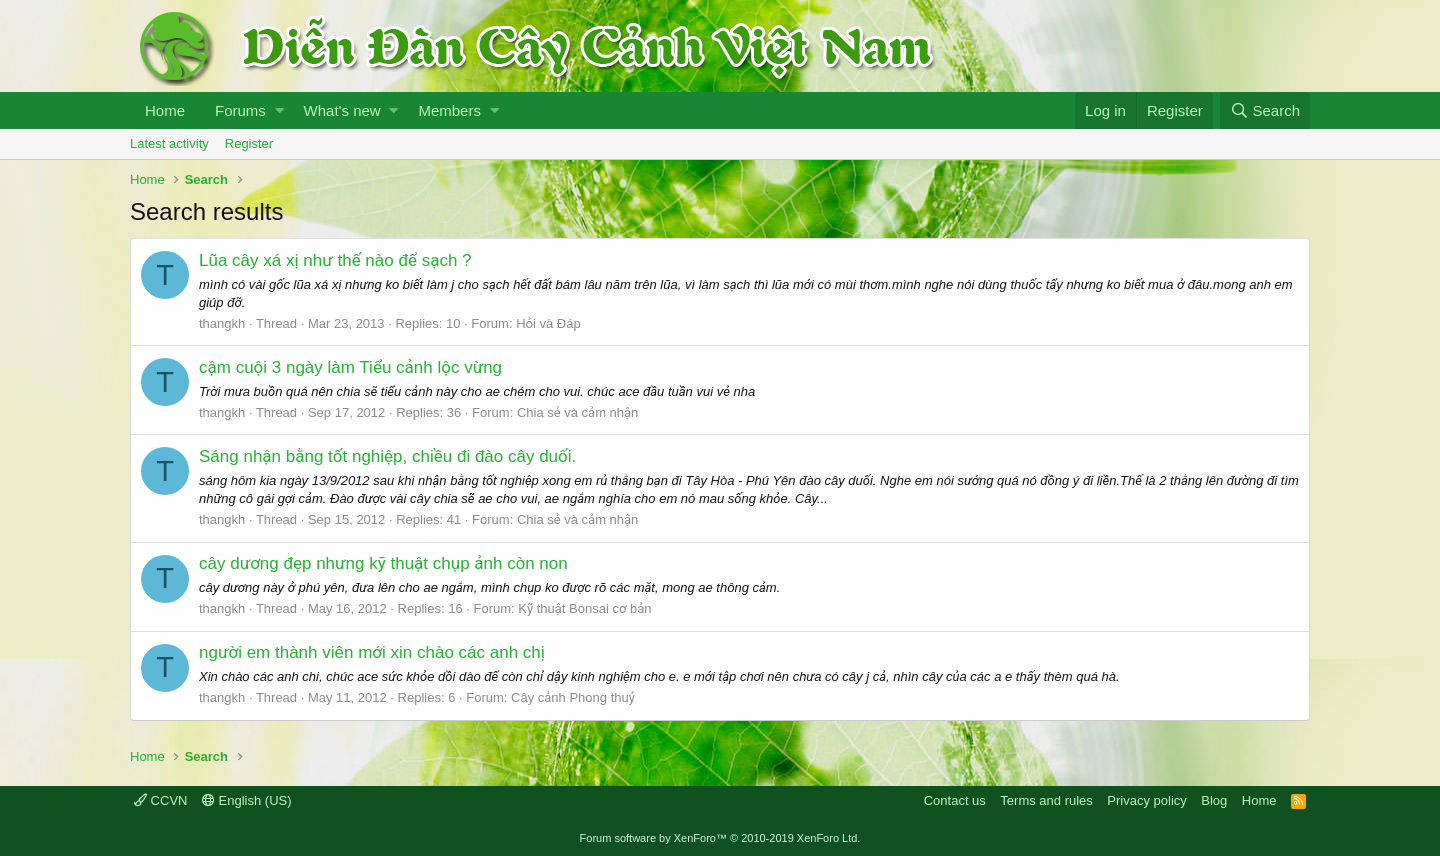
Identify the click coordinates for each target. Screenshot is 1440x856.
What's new (342, 110)
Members (449, 110)
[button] (279, 110)
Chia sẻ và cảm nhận (577, 412)
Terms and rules (1046, 800)
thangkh (222, 323)
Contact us (955, 800)
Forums (240, 110)
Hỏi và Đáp (548, 323)
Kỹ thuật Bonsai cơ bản (584, 608)
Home (165, 110)
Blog (1214, 800)
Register (249, 143)
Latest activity (169, 143)
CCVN (160, 800)
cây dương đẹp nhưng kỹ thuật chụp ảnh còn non (383, 563)
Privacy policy (1146, 800)
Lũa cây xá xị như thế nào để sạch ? (335, 260)
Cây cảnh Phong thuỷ (573, 697)
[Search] (1265, 110)
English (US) (247, 800)
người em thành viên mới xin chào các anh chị (372, 652)
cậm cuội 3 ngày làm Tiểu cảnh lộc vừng (350, 367)
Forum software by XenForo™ (720, 838)
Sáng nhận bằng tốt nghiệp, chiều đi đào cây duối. (387, 456)
